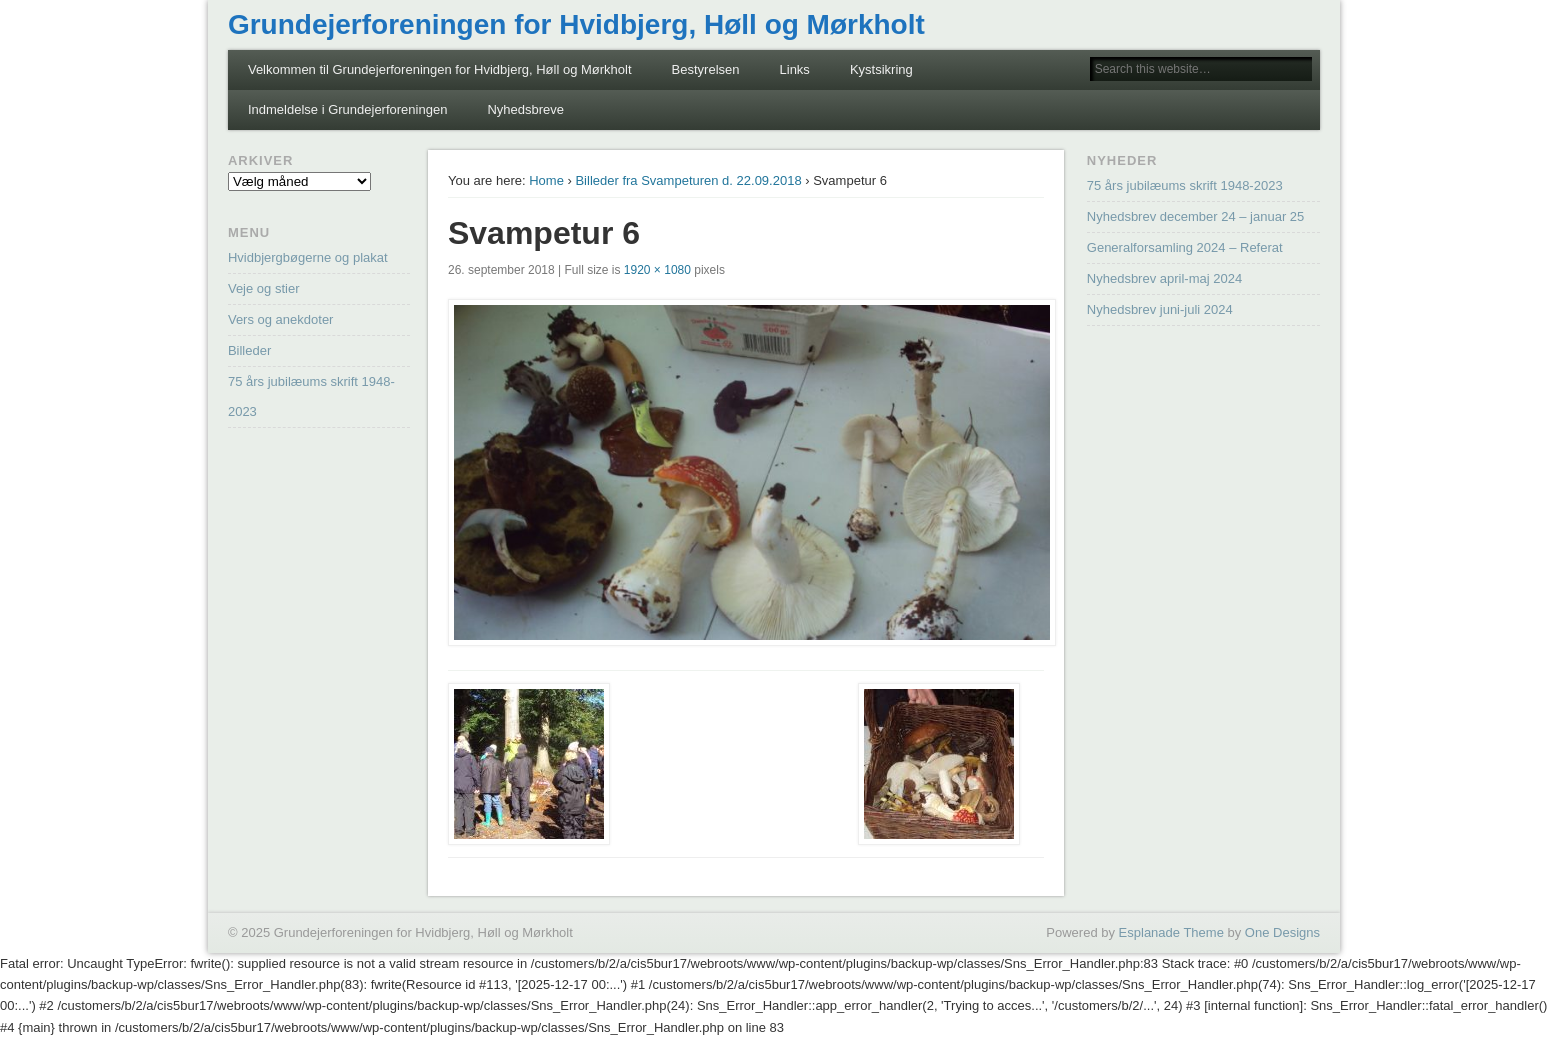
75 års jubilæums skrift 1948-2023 (1185, 185)
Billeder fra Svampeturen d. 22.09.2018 (688, 180)
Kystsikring (881, 69)
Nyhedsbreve (525, 109)
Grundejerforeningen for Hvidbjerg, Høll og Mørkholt (576, 24)
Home (546, 180)
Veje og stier (264, 288)
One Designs (1282, 932)
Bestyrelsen (706, 69)
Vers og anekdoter (281, 319)
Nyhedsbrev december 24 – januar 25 (1196, 216)
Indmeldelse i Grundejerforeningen (347, 109)
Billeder (249, 350)
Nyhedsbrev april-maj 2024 (1164, 278)
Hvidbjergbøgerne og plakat (308, 257)
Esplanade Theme (1171, 932)
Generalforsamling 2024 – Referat (1185, 247)
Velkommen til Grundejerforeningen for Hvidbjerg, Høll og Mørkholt (440, 69)
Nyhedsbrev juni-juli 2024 (1160, 309)
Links (795, 69)
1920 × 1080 (657, 270)
